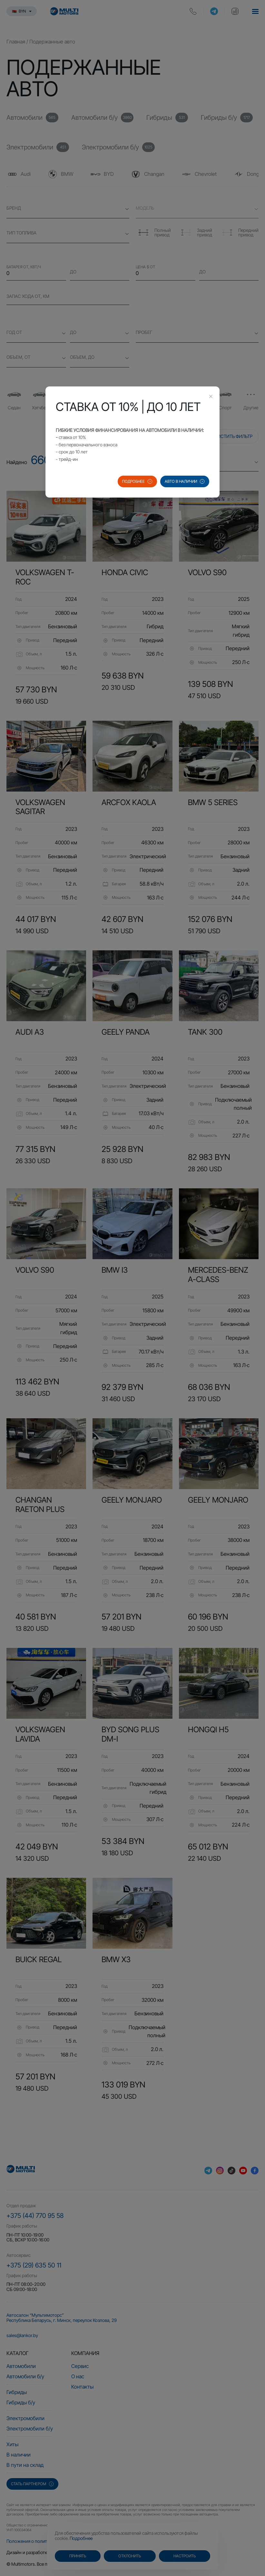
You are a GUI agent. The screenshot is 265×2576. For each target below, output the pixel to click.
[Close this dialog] (211, 397)
